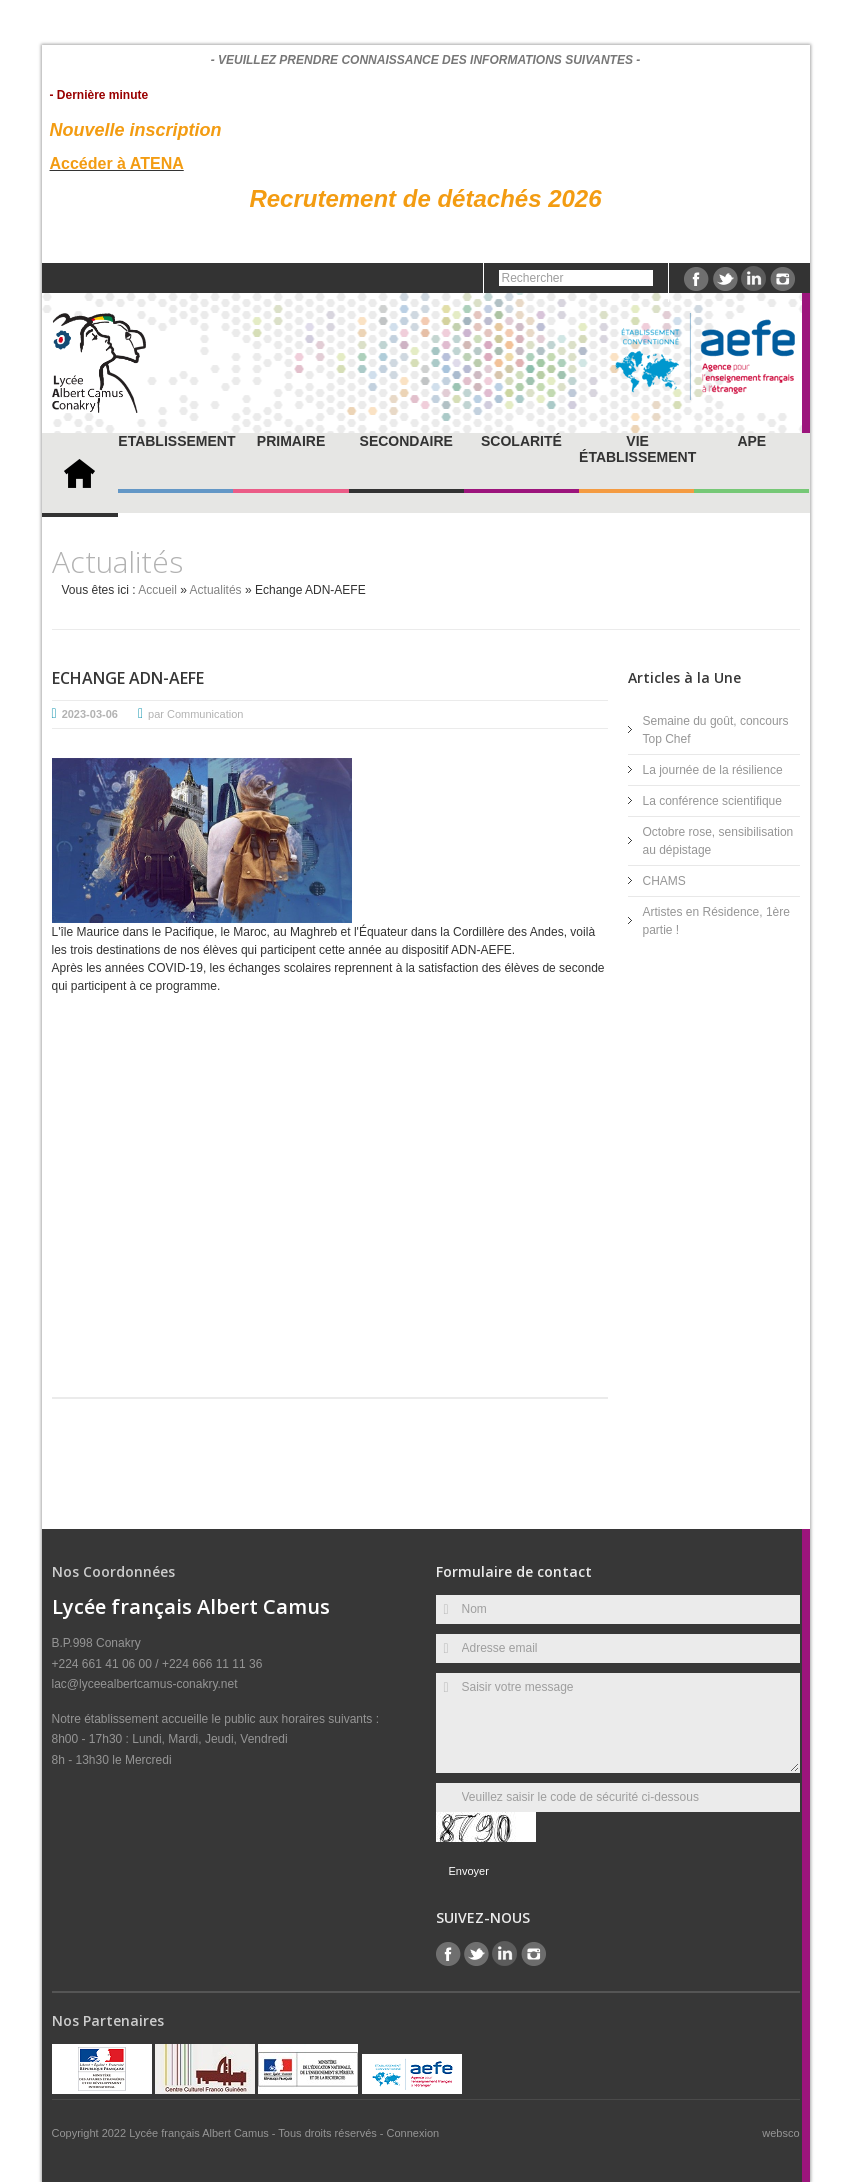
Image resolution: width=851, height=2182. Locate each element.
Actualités (216, 590)
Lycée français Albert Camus (200, 2133)
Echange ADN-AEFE (128, 678)
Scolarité (521, 441)
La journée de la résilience (713, 770)
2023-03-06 (90, 714)
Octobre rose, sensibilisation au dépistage (718, 841)
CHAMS (664, 881)
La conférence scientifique (712, 801)
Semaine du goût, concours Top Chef (716, 730)
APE (751, 441)
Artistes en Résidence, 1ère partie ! (716, 921)
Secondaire (406, 441)
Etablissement (176, 441)
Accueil (157, 590)
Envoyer (469, 1871)
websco (780, 2133)
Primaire (291, 441)
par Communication (195, 714)
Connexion (413, 2133)
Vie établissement (637, 449)
